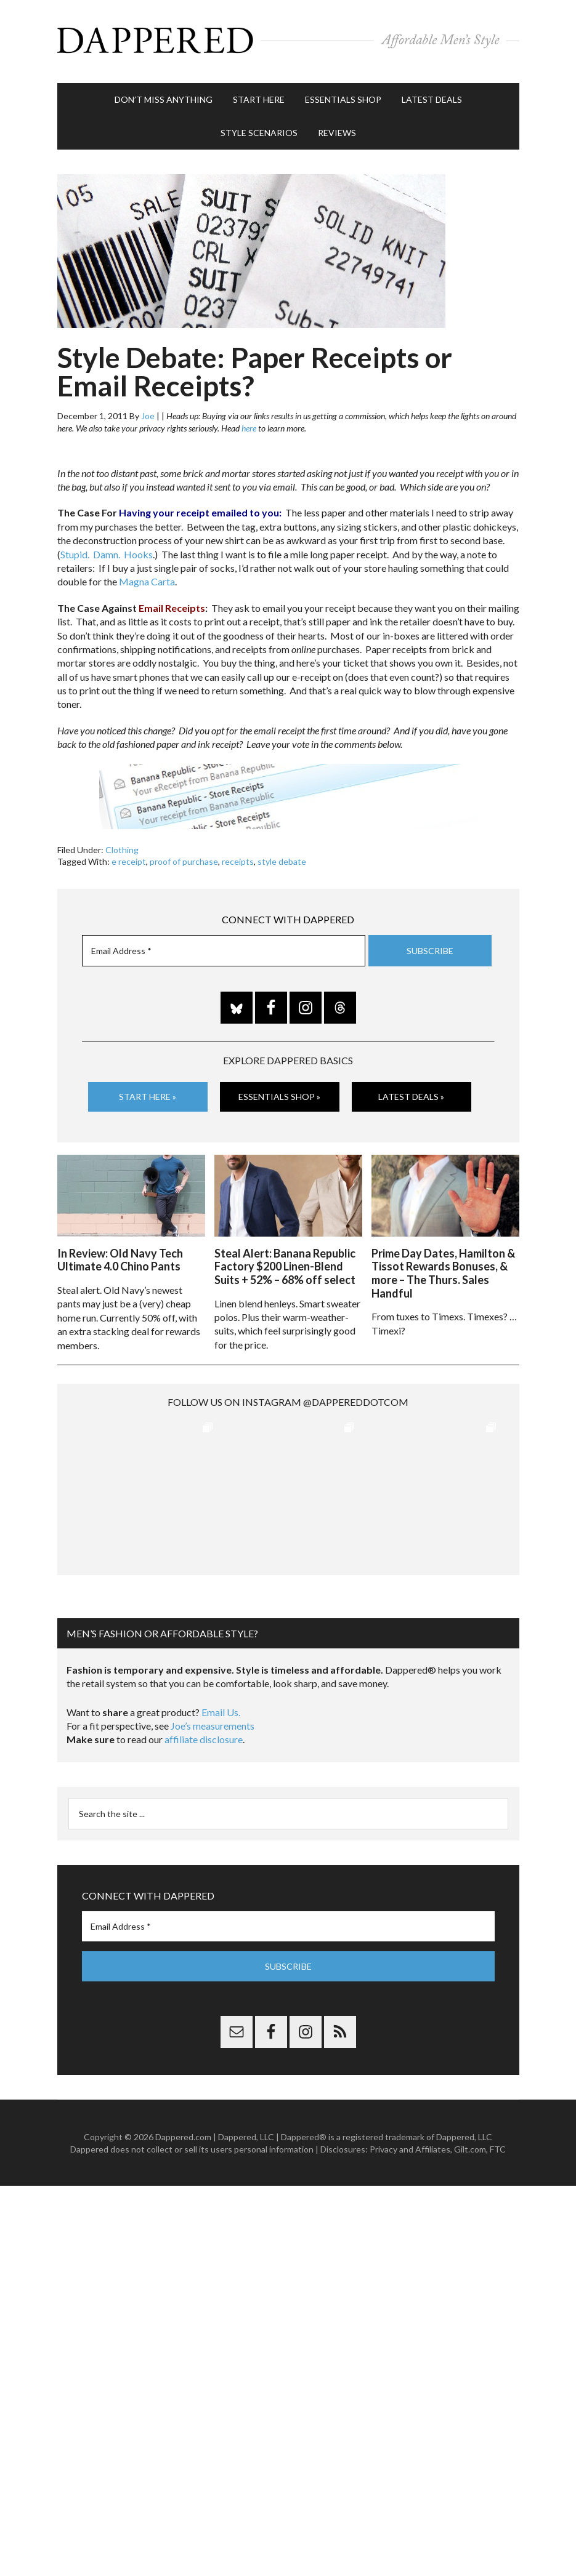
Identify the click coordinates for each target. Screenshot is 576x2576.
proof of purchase (184, 859)
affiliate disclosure (203, 1735)
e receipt (129, 859)
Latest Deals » (411, 1094)
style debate (282, 859)
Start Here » (147, 1094)
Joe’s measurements (212, 1722)
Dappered (288, 40)
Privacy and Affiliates (410, 2145)
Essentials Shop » (279, 1094)
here (248, 425)
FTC (498, 2145)
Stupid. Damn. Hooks (106, 551)
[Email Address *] (223, 947)
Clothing (122, 846)
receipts (238, 859)
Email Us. (220, 1708)
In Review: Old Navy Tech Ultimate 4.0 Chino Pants (120, 1256)
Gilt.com (470, 2145)
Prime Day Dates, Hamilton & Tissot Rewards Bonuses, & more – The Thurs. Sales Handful (443, 1269)
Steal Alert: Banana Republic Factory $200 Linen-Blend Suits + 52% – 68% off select (284, 1263)
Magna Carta (147, 579)
